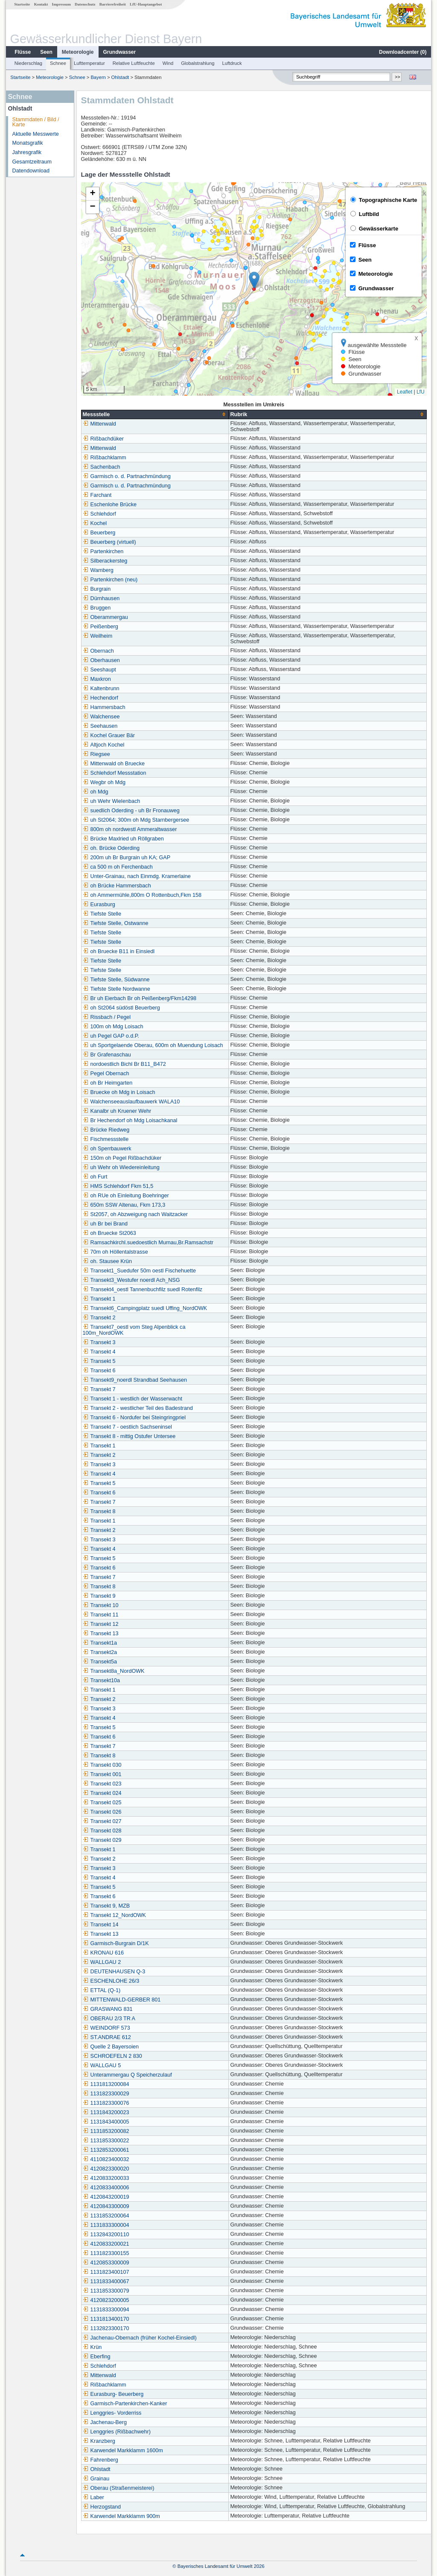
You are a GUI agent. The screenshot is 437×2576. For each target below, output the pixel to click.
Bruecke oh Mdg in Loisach (119, 1092)
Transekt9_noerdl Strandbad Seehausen (135, 1380)
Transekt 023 (102, 1784)
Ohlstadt (120, 77)
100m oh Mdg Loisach (113, 1027)
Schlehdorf (99, 514)
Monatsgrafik (27, 143)
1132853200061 (106, 2150)
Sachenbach (101, 467)
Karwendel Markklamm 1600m (123, 2450)
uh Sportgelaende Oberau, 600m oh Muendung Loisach (153, 1045)
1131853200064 (106, 2216)
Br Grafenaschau (107, 1055)
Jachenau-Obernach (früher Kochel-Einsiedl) (140, 2338)
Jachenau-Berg (105, 2422)
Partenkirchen (103, 551)
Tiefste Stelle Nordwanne (116, 989)
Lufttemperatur (89, 63)
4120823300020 (106, 2169)
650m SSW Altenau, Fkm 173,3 (124, 1205)
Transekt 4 (99, 1352)
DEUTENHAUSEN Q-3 (114, 1972)
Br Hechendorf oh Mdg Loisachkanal (130, 1120)
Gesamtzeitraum (32, 162)
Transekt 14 (101, 1925)
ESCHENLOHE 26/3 (111, 1981)
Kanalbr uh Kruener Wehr (117, 1111)
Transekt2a (100, 1652)
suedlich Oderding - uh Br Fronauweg (131, 811)
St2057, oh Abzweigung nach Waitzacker (135, 1214)
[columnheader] (155, 414)
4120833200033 (106, 2178)
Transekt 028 (102, 1831)
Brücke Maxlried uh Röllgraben (123, 839)
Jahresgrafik (27, 152)
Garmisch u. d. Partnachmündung (127, 486)
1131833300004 (106, 2225)
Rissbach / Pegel (107, 1017)
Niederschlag (28, 63)
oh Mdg (95, 792)
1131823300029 (106, 2094)
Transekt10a (101, 1680)
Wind (168, 63)
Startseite (22, 4)
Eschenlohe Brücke (110, 505)
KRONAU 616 (103, 1953)
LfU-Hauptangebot (146, 4)
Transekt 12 (101, 1624)
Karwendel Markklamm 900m (121, 2516)
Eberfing (97, 2357)
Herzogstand (102, 2507)
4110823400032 (106, 2159)
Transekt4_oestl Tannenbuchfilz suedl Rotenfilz (143, 1289)
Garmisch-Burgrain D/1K (116, 1943)
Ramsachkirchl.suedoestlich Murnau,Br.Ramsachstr (148, 1243)
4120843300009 (106, 2206)
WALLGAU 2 (102, 1962)
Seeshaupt (99, 670)
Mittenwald (99, 424)
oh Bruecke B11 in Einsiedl (119, 951)
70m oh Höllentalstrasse (115, 1252)
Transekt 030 (102, 1765)
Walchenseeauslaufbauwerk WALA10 (131, 1102)
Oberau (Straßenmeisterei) (118, 2488)
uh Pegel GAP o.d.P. (111, 1036)
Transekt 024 (102, 1793)
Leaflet (404, 392)
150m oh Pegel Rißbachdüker (122, 1158)
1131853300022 (106, 2141)
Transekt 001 (102, 1774)
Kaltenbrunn (101, 688)
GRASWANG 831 (108, 2009)
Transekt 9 (99, 1596)
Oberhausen (101, 660)
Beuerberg (99, 533)
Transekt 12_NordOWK (114, 1915)
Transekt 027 (102, 1821)
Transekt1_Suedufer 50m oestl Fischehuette (139, 1271)
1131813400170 (106, 2319)
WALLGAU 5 (102, 2065)
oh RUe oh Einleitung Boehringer (126, 1196)
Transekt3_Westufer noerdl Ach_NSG (131, 1280)
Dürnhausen (101, 598)
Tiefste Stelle (102, 914)
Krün (92, 2347)
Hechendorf (100, 698)
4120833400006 (106, 2188)
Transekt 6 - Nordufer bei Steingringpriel (134, 1418)
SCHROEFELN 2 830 (112, 2056)
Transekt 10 (101, 1605)
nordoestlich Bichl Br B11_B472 (124, 1064)
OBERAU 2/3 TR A (109, 2019)
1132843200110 (106, 2235)
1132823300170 (106, 2328)
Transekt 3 (99, 1342)
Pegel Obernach (106, 1073)
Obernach (98, 651)
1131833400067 (106, 2281)
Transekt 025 (102, 1803)
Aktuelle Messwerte (35, 134)
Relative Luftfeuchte (134, 63)
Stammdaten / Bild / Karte (35, 122)
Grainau (96, 2479)
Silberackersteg (105, 561)
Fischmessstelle (106, 1139)
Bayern (97, 77)
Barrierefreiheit (112, 4)
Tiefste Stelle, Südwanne (116, 980)
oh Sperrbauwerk (107, 1149)
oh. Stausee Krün (107, 1261)
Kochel (95, 523)
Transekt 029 (102, 1840)
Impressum (61, 4)
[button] (254, 280)
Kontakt (41, 4)
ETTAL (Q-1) (102, 1990)
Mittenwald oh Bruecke (114, 764)
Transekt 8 (99, 1511)
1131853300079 (106, 2291)
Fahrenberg (100, 2460)
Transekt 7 (99, 1389)
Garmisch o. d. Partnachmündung (127, 476)
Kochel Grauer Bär (109, 735)
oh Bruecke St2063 (109, 1233)
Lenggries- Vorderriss (112, 2413)
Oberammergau (105, 617)
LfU (421, 392)
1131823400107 (106, 2272)
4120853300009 (106, 2263)
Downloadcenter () (402, 52)
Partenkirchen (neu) (110, 580)
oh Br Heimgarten (108, 1083)
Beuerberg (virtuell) (109, 542)
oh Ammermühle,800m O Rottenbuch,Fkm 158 (142, 895)
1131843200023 (106, 2112)
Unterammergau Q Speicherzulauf (127, 2075)
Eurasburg (99, 904)
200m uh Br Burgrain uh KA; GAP (127, 858)
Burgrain (97, 589)
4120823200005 (106, 2300)
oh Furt (95, 1177)
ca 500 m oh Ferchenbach (118, 867)
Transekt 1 (99, 1299)
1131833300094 (106, 2310)
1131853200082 (106, 2131)
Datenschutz (85, 4)
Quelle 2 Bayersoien (111, 2047)
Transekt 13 (101, 1634)
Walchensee (101, 717)
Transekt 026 (102, 1812)
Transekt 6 (99, 1371)
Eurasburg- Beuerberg (113, 2394)
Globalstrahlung (197, 63)
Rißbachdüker (103, 439)
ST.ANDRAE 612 (107, 2037)
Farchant (97, 495)
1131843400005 (106, 2122)
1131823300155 (106, 2253)
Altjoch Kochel (104, 745)
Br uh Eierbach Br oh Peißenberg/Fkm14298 (140, 998)
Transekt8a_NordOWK (114, 1671)
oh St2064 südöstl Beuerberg (121, 1008)
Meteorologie (78, 52)
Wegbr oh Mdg (104, 782)
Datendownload (31, 171)
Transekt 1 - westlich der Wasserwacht (132, 1399)
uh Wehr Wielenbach (111, 801)
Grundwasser (119, 52)
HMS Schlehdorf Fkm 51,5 (118, 1186)
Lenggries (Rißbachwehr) (117, 2432)
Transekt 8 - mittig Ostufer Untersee (129, 1436)
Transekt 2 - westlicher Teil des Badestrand (138, 1408)
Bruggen (97, 608)
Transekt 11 (101, 1615)
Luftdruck (232, 63)
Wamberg (98, 570)
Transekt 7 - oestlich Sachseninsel (127, 1427)
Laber (93, 2497)
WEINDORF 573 (106, 2028)
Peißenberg (100, 627)
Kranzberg (99, 2441)
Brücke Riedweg (106, 1130)
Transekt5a (100, 1662)
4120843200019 (106, 2197)
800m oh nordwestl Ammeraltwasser (130, 829)
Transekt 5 (99, 1361)
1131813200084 (106, 2084)
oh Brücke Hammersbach (117, 886)
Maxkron (97, 679)
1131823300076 (106, 2103)
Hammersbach (104, 707)
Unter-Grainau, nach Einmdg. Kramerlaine (137, 876)
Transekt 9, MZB (106, 1906)
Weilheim (98, 636)
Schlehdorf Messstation (114, 773)
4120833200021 (106, 2244)
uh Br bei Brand (105, 1224)
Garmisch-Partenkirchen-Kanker (125, 2404)
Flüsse (23, 52)
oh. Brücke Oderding (111, 848)
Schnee (58, 63)
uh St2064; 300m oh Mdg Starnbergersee (136, 820)
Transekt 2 (99, 1318)
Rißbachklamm (104, 458)
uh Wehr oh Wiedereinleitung (121, 1167)
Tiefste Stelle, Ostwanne (116, 923)
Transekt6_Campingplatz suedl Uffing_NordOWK (145, 1308)
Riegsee (96, 754)
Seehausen (100, 726)
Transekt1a (100, 1643)
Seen (46, 52)
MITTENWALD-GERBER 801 (122, 2000)
